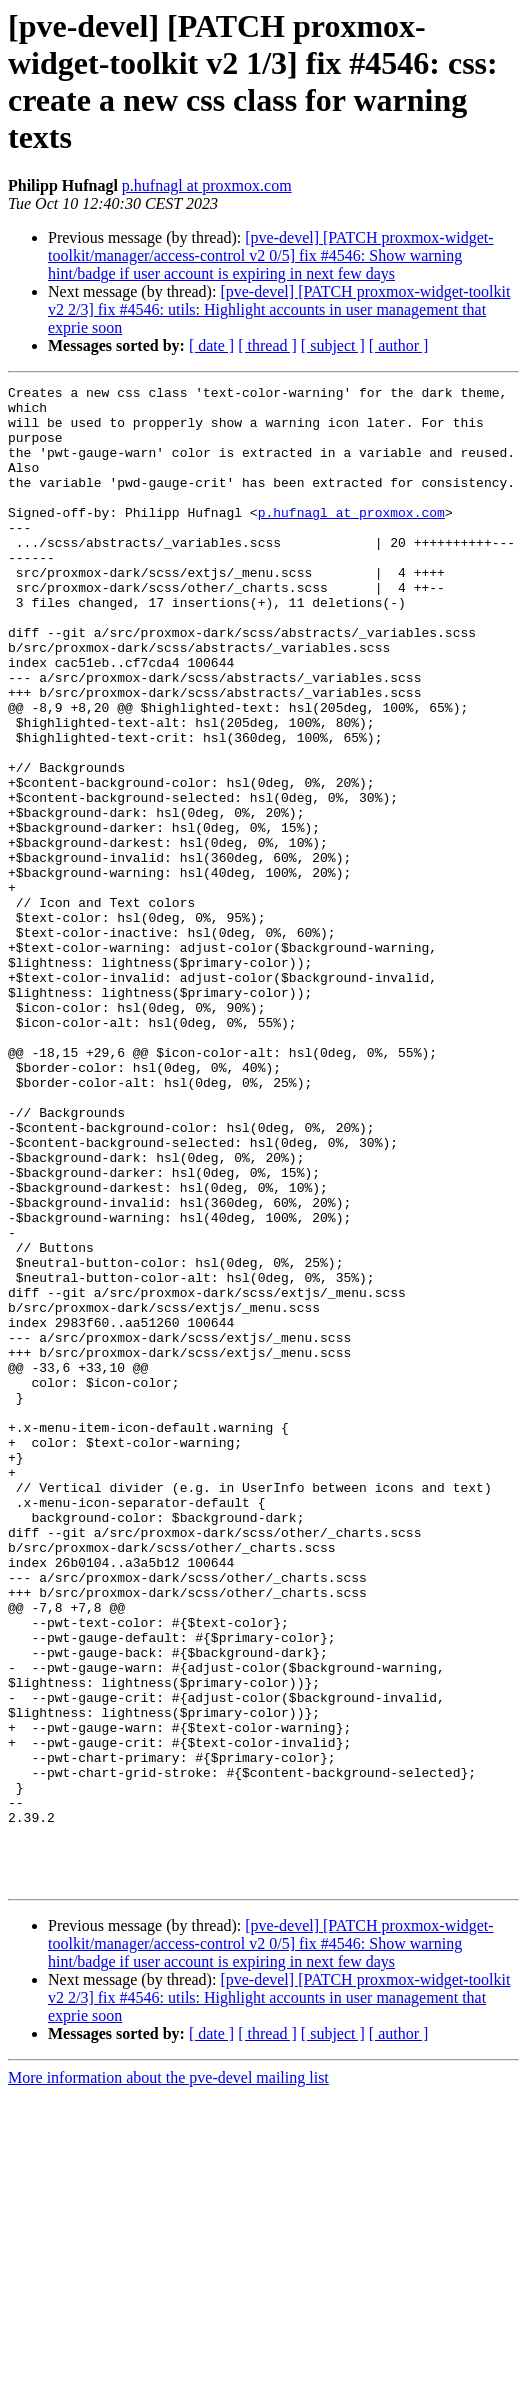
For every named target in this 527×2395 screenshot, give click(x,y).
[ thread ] (267, 345)
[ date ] (211, 345)
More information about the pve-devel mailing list (168, 2377)
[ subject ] (333, 345)
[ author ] (399, 345)
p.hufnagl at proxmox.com (207, 185)
